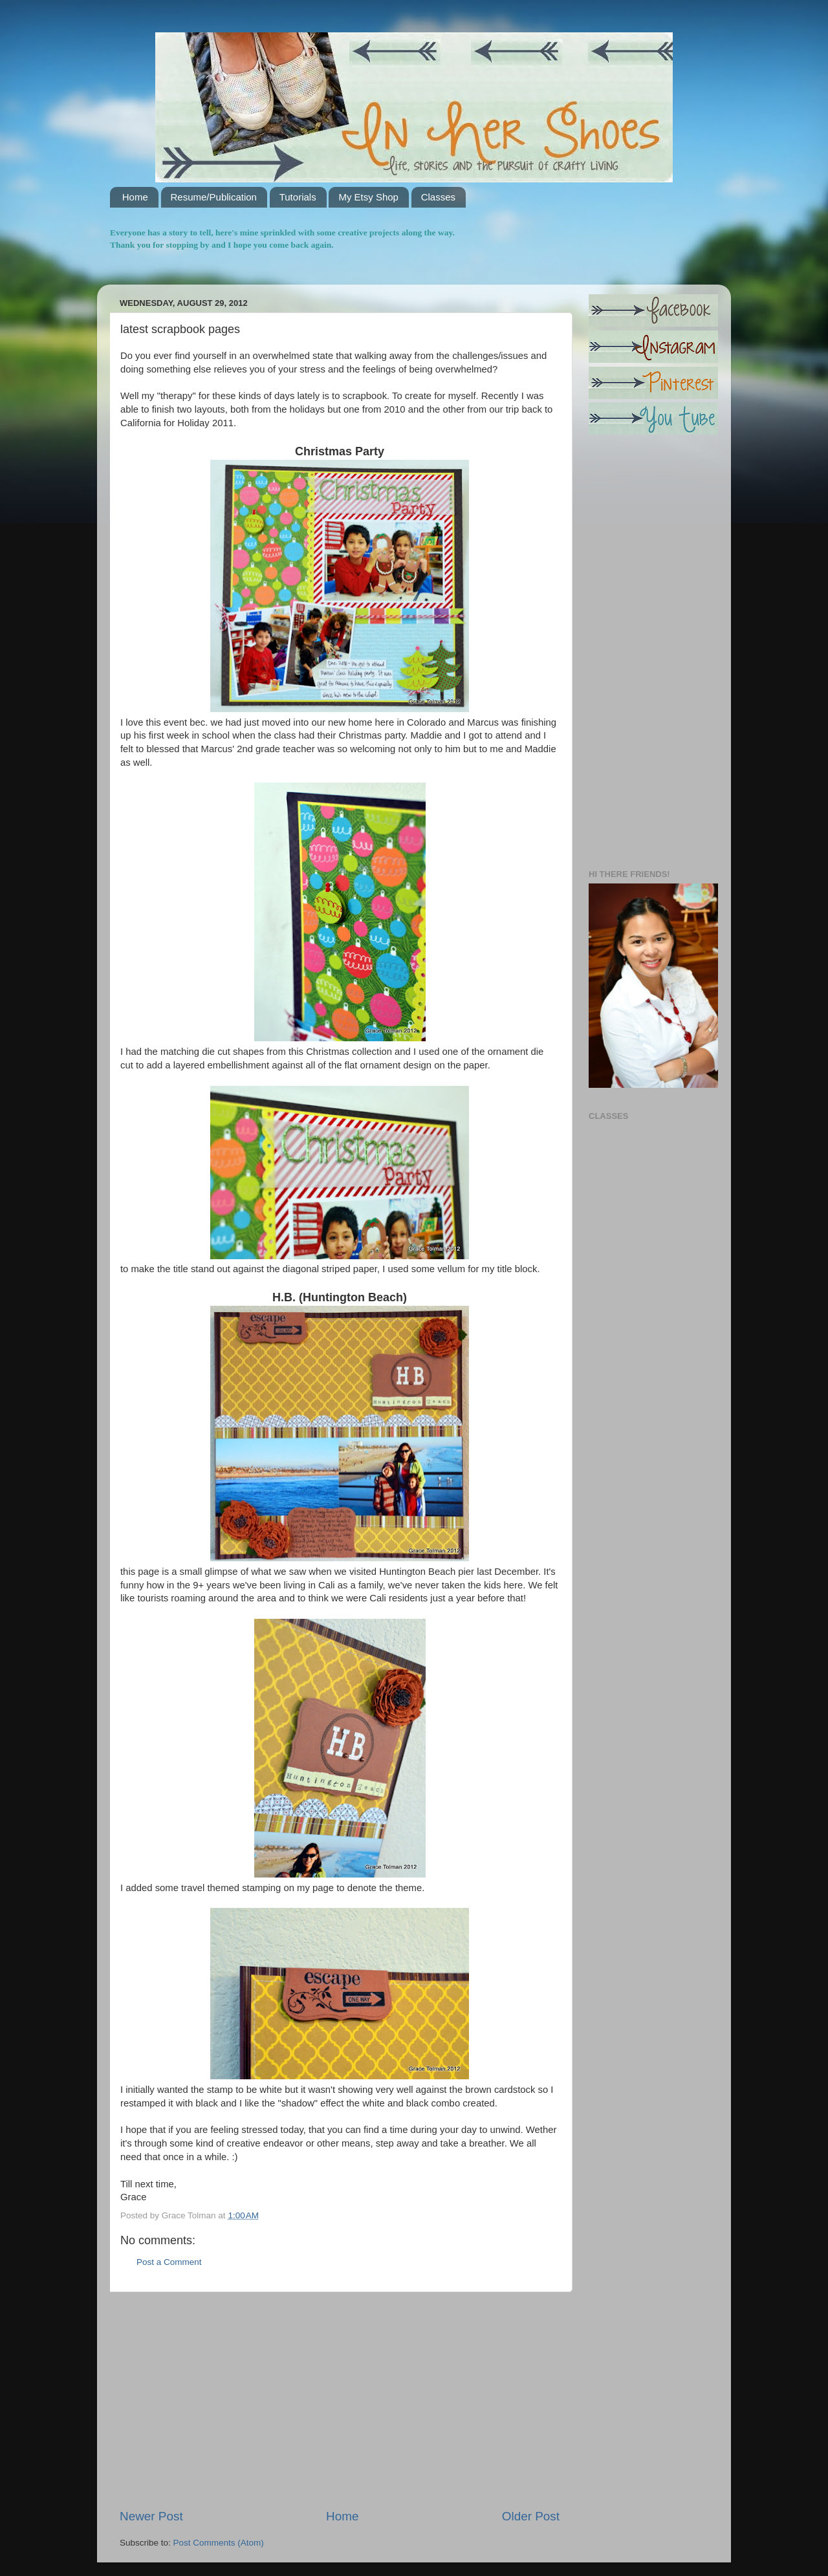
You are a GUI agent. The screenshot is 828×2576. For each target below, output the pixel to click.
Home (135, 196)
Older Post (531, 2516)
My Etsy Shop (368, 196)
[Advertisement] (340, 2400)
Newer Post (151, 2516)
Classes (438, 196)
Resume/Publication (214, 196)
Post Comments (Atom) (218, 2543)
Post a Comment (169, 2262)
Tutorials (297, 196)
